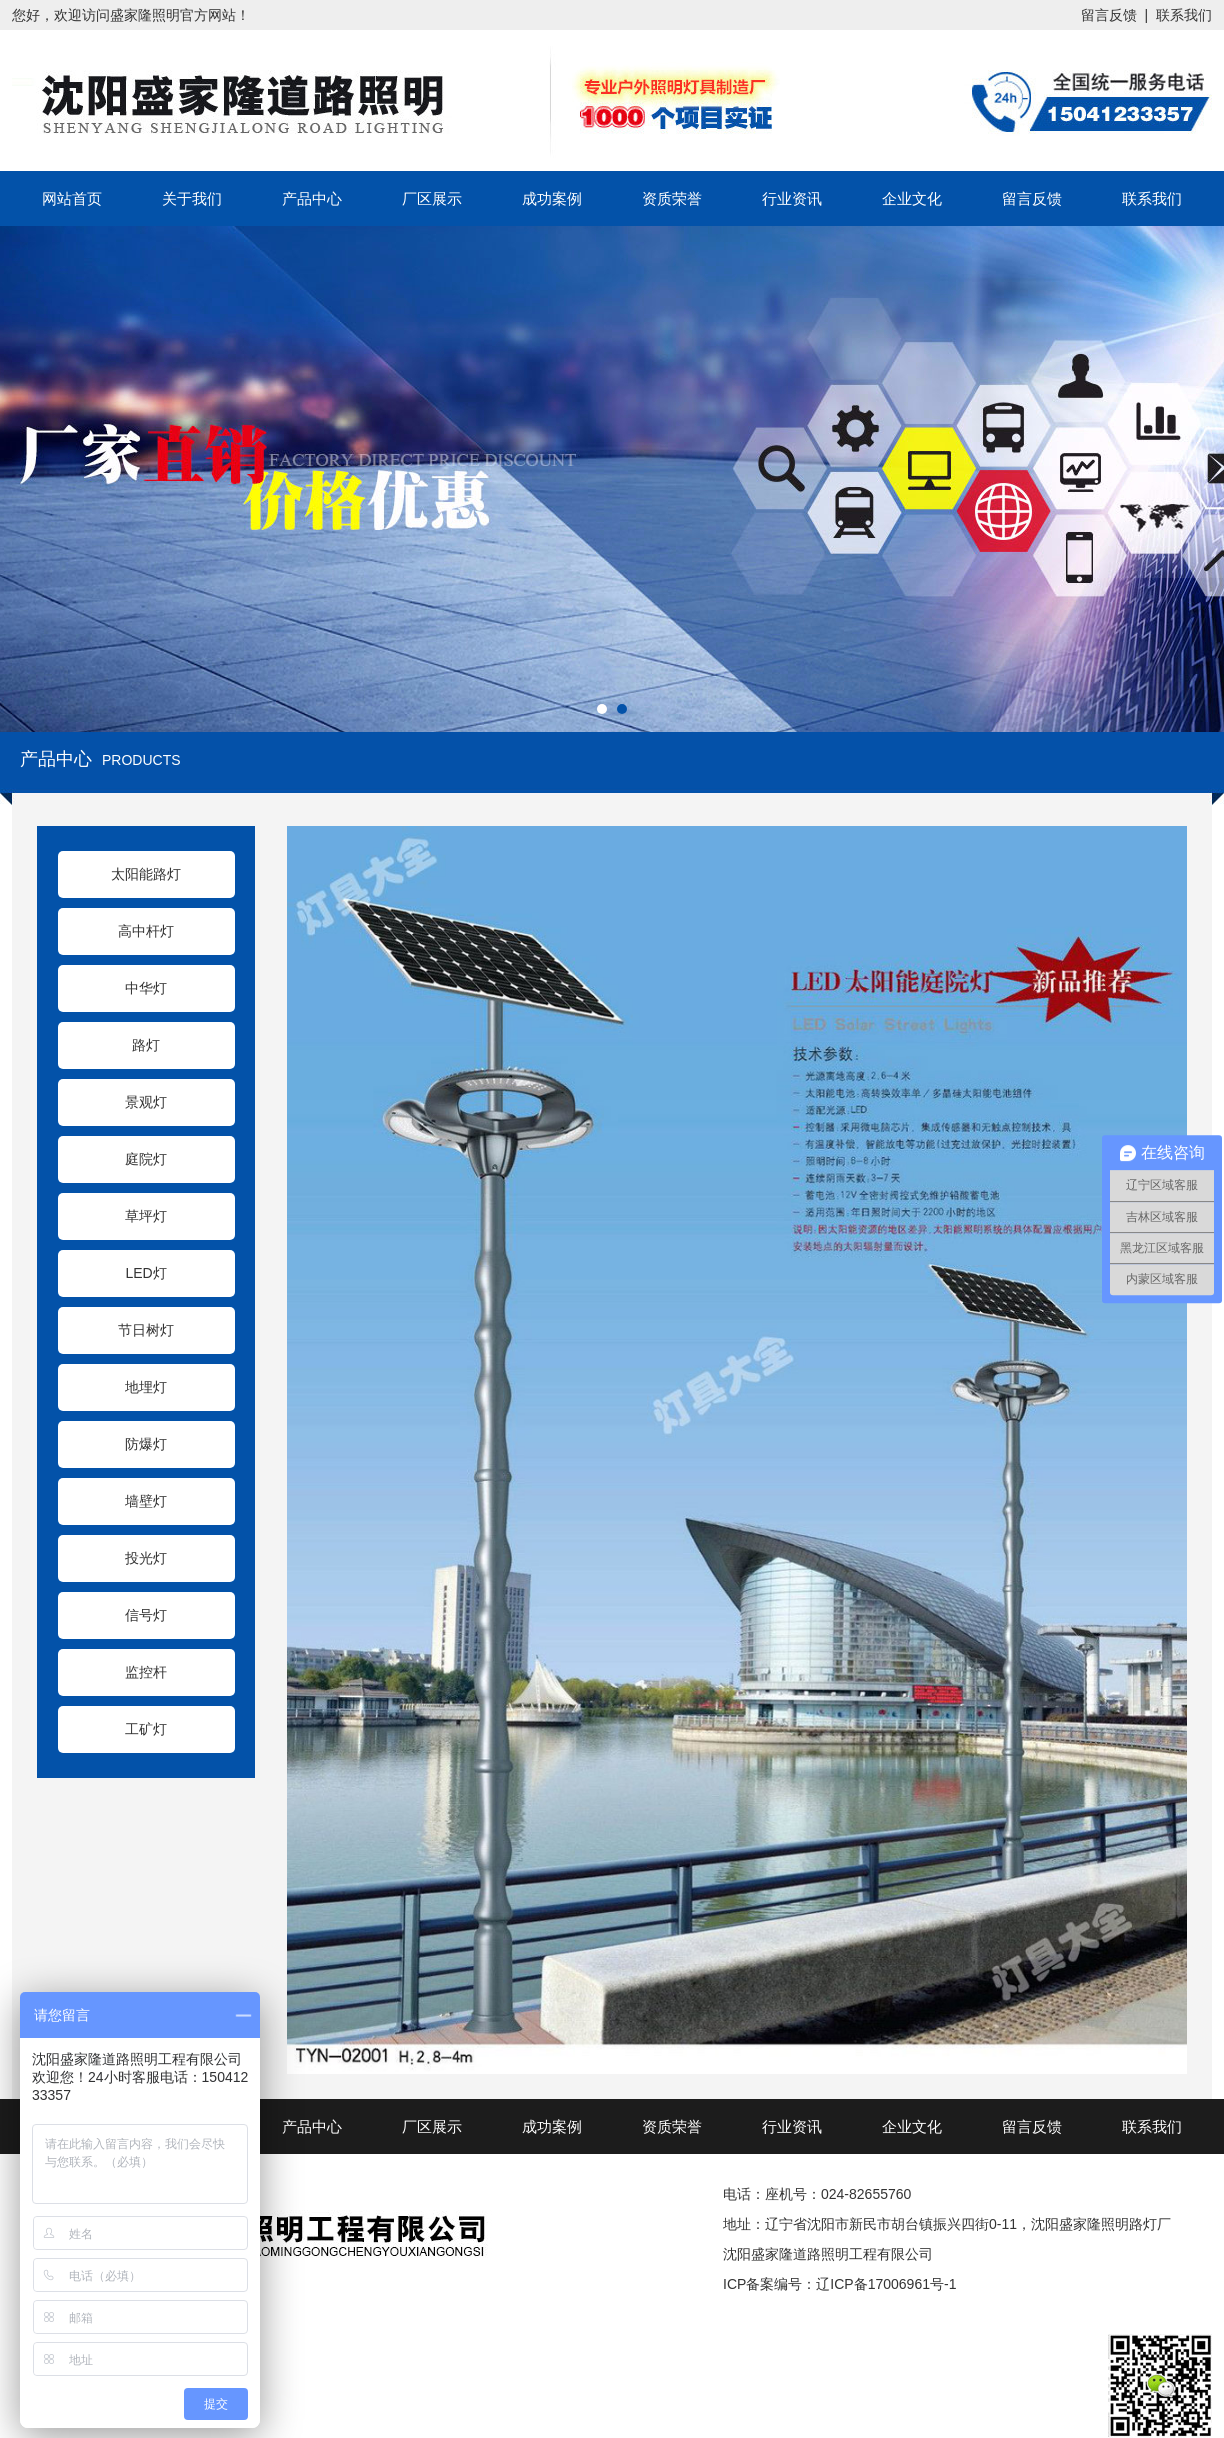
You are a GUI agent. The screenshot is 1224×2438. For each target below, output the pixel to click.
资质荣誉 (672, 198)
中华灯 (146, 988)
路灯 (146, 1045)
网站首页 (72, 198)
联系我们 (1184, 15)
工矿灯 (146, 1729)
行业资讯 (792, 198)
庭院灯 (146, 1159)
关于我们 (192, 198)
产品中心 (312, 198)
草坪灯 (146, 1216)
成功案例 (552, 198)
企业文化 (912, 198)
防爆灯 (146, 1444)
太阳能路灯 (146, 874)
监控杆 (146, 1672)
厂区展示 (432, 198)
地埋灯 (146, 1387)
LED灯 (145, 1273)
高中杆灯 (146, 931)
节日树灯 (146, 1330)
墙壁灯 (146, 1501)
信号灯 (146, 1615)
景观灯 (146, 1102)
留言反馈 (1109, 15)
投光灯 (146, 1558)
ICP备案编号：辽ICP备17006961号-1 (839, 2284)
